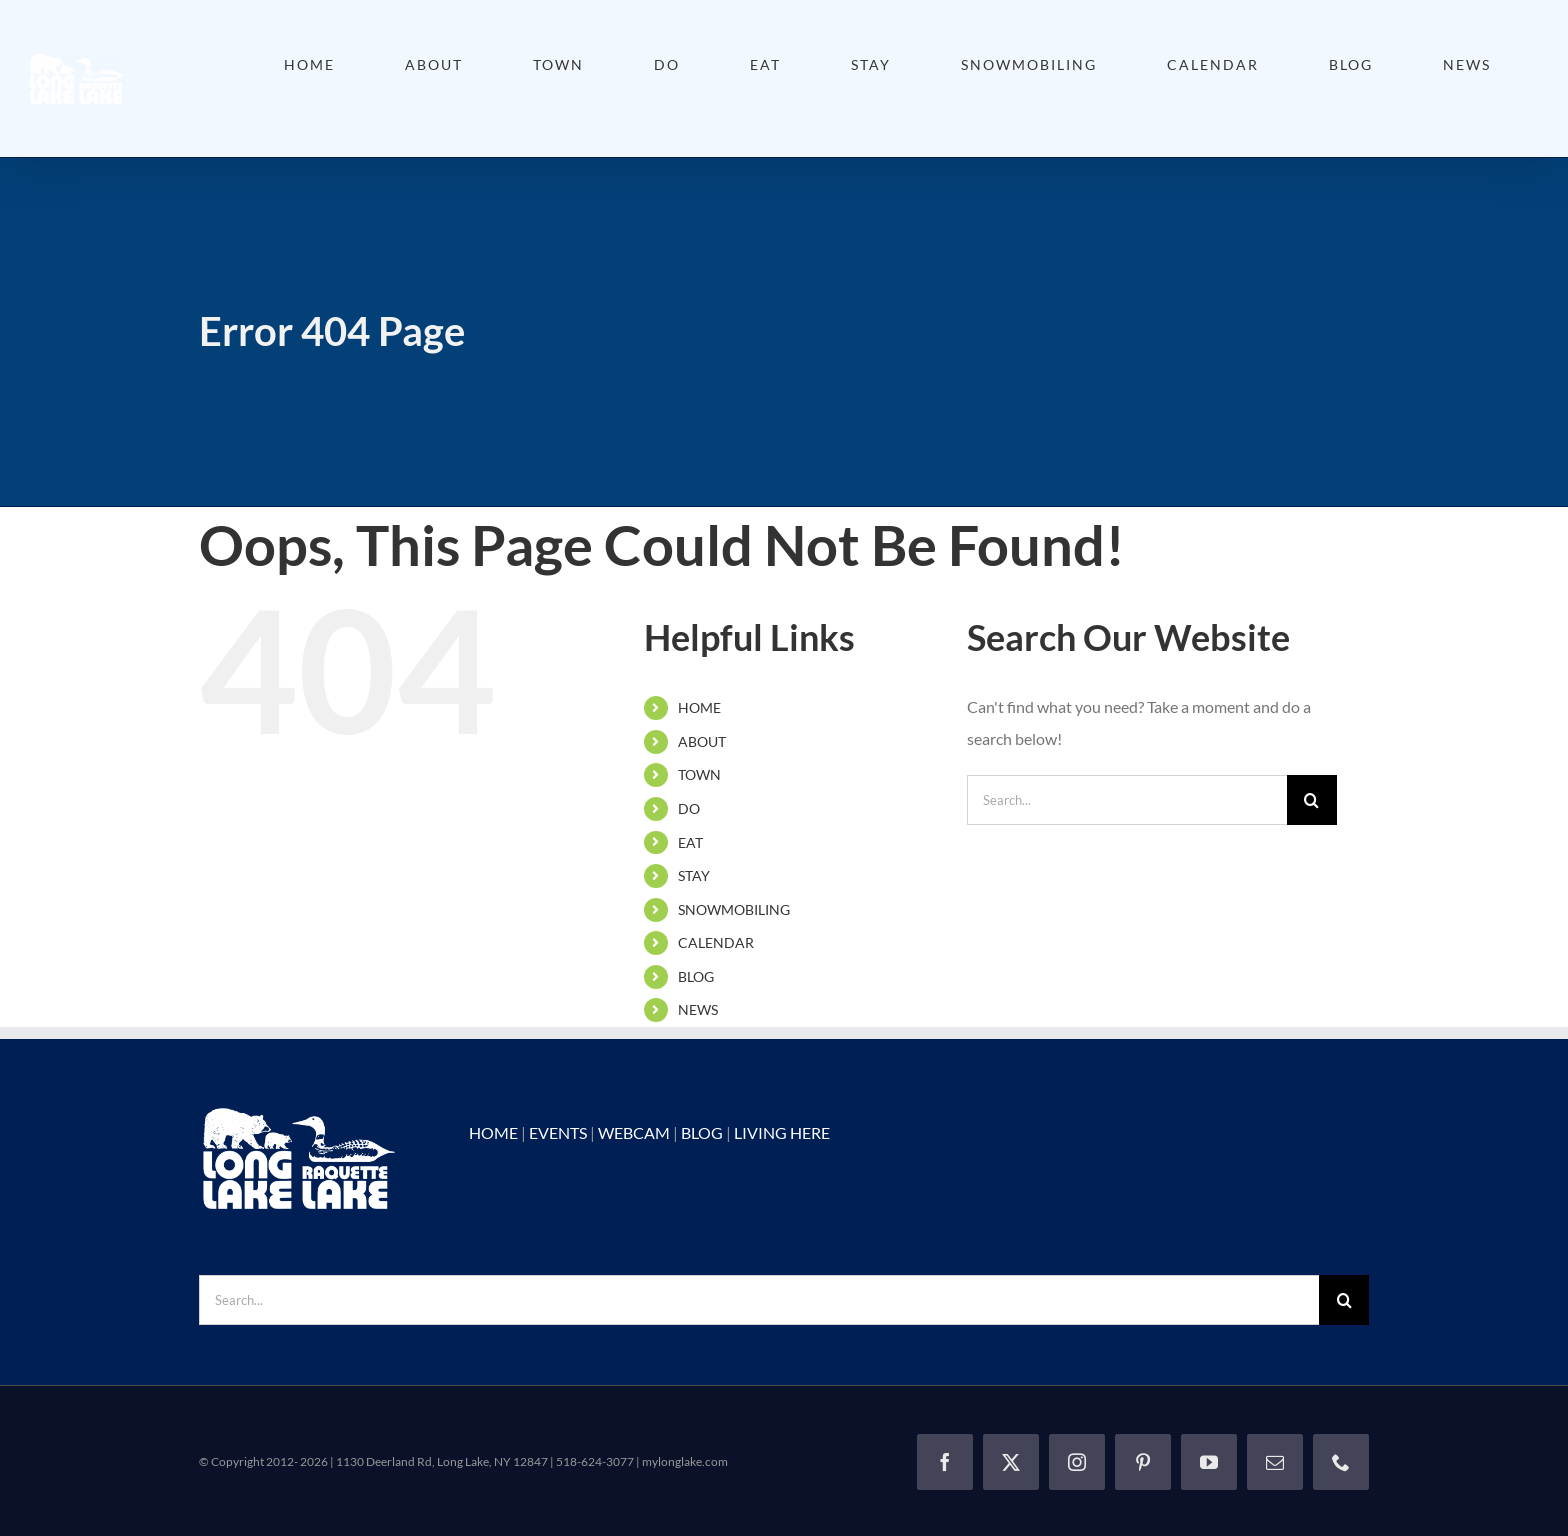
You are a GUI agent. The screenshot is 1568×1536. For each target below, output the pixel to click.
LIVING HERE (782, 1132)
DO (689, 808)
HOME (699, 707)
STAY (694, 875)
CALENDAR (716, 942)
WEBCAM (634, 1132)
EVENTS (558, 1132)
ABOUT (702, 741)
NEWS (698, 1009)
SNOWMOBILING (734, 909)
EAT (690, 842)
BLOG (696, 976)
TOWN (699, 774)
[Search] (1312, 800)
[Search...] (1127, 800)
